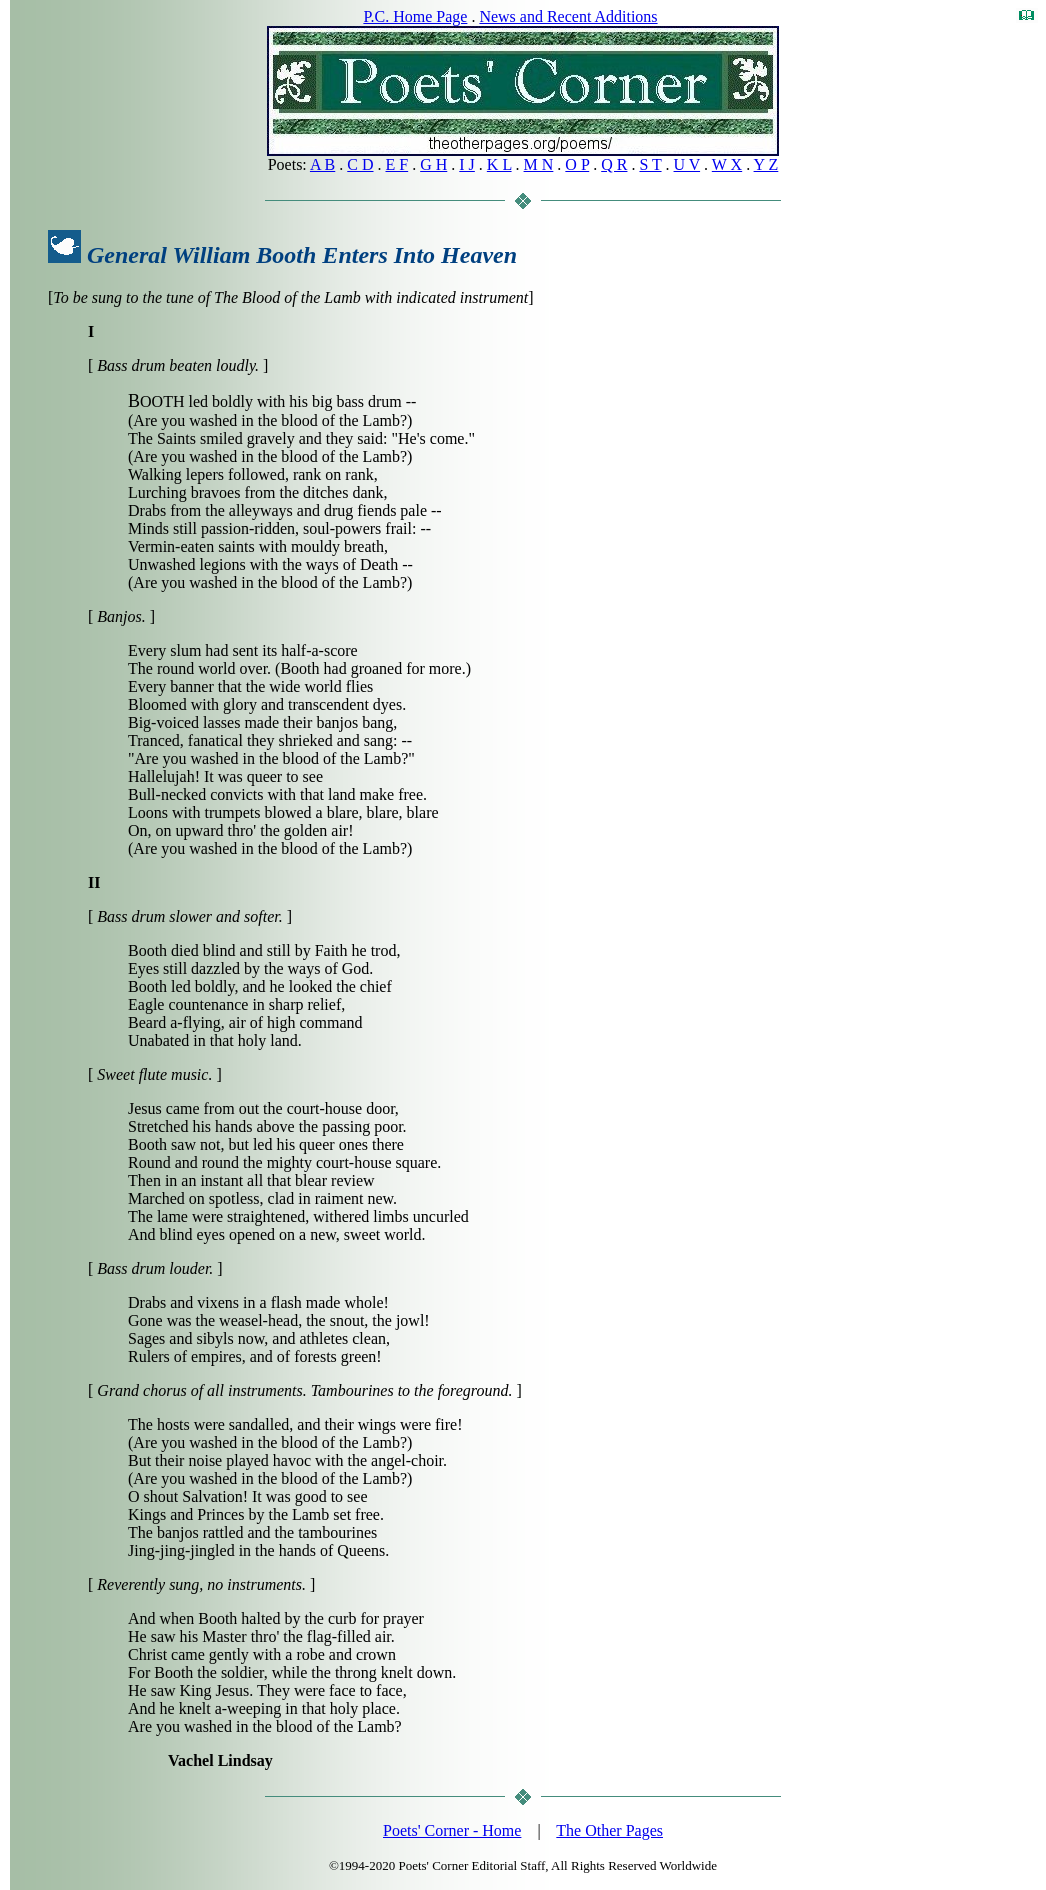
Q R (614, 164)
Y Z (766, 164)
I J (467, 164)
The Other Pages (609, 1830)
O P (577, 164)
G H (433, 164)
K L (499, 164)
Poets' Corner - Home (452, 1830)
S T (650, 164)
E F (397, 164)
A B (322, 164)
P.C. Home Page (415, 16)
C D (360, 164)
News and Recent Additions (568, 16)
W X (727, 164)
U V (687, 164)
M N (539, 164)
